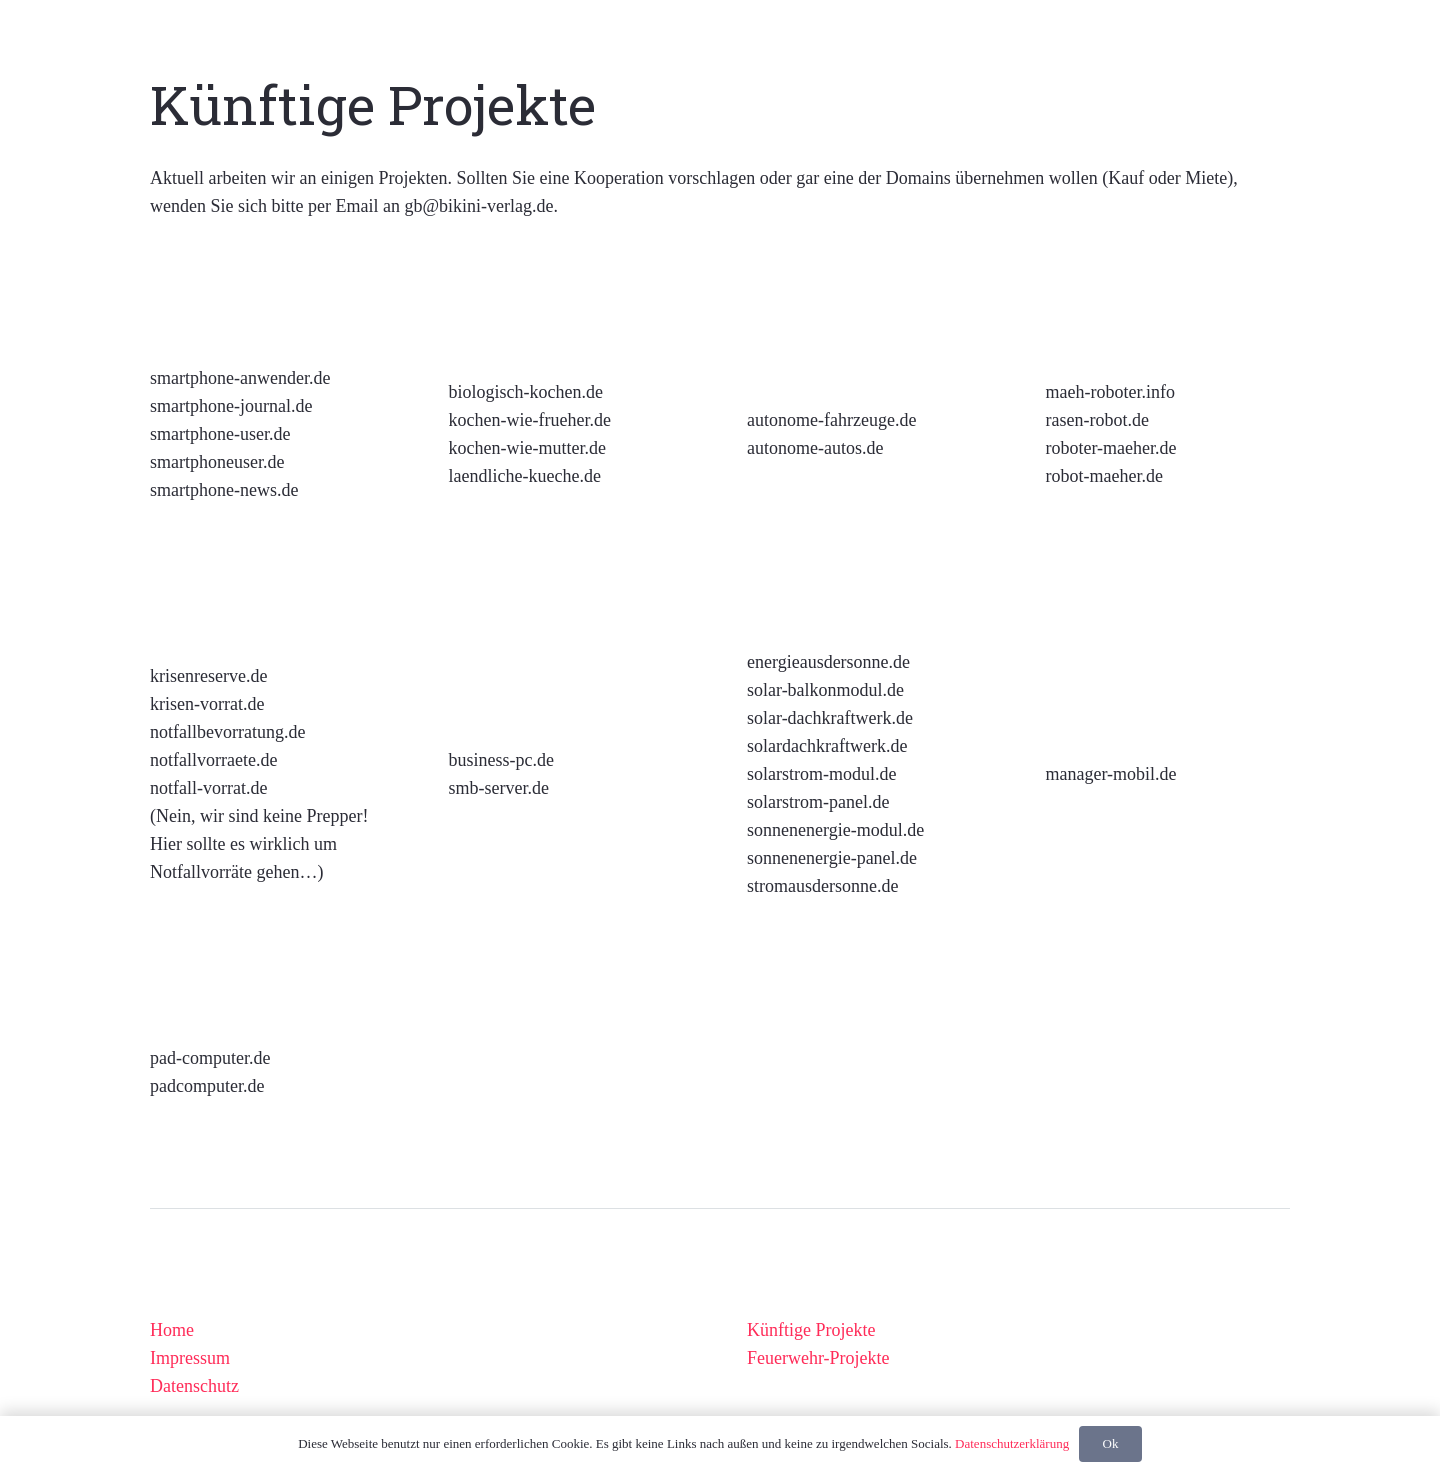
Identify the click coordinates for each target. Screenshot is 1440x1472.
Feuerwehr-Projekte (818, 1358)
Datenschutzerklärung (1012, 1443)
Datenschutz (194, 1386)
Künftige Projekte (811, 1330)
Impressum (190, 1358)
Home (172, 1330)
